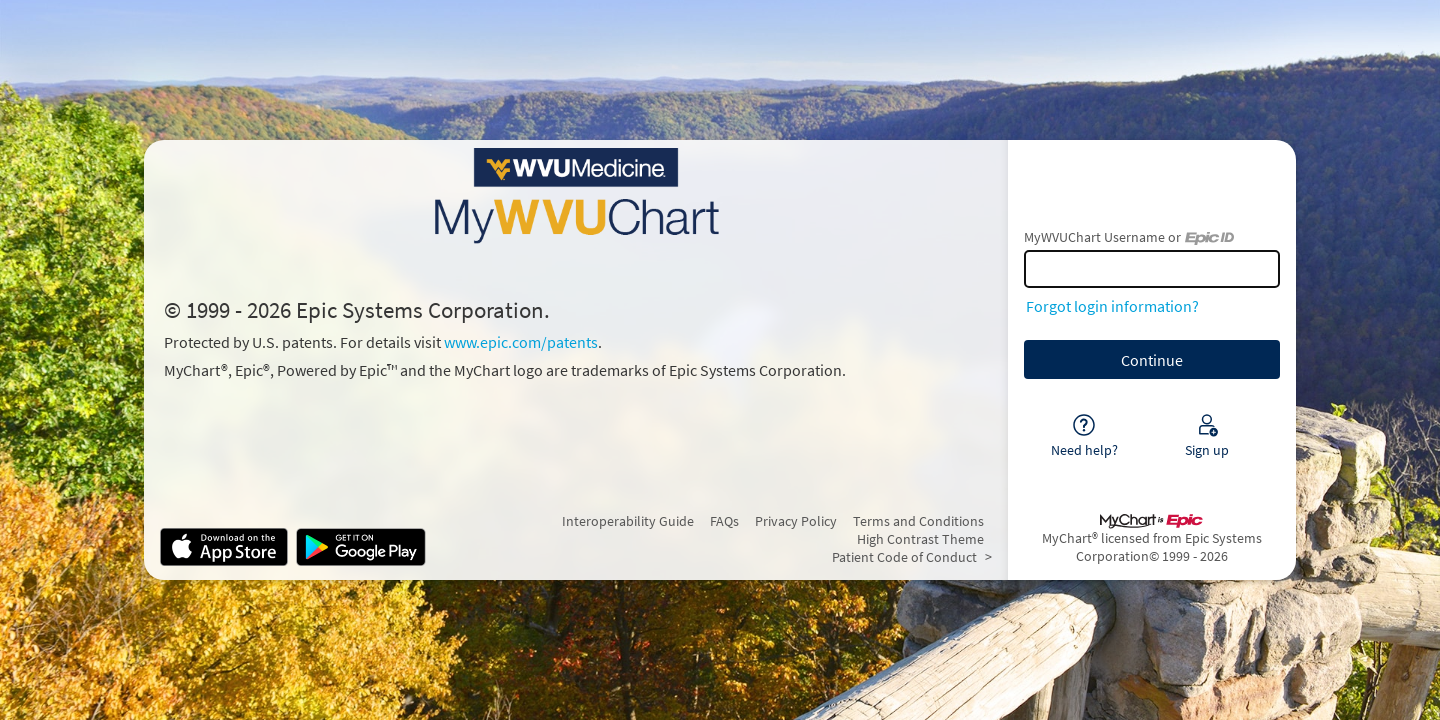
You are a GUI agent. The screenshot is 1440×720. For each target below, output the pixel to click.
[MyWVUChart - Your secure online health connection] (576, 196)
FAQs (724, 521)
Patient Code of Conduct (904, 557)
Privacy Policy (796, 521)
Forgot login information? (1112, 306)
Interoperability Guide (628, 521)
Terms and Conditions (918, 521)
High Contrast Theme (920, 539)
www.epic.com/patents (521, 342)
